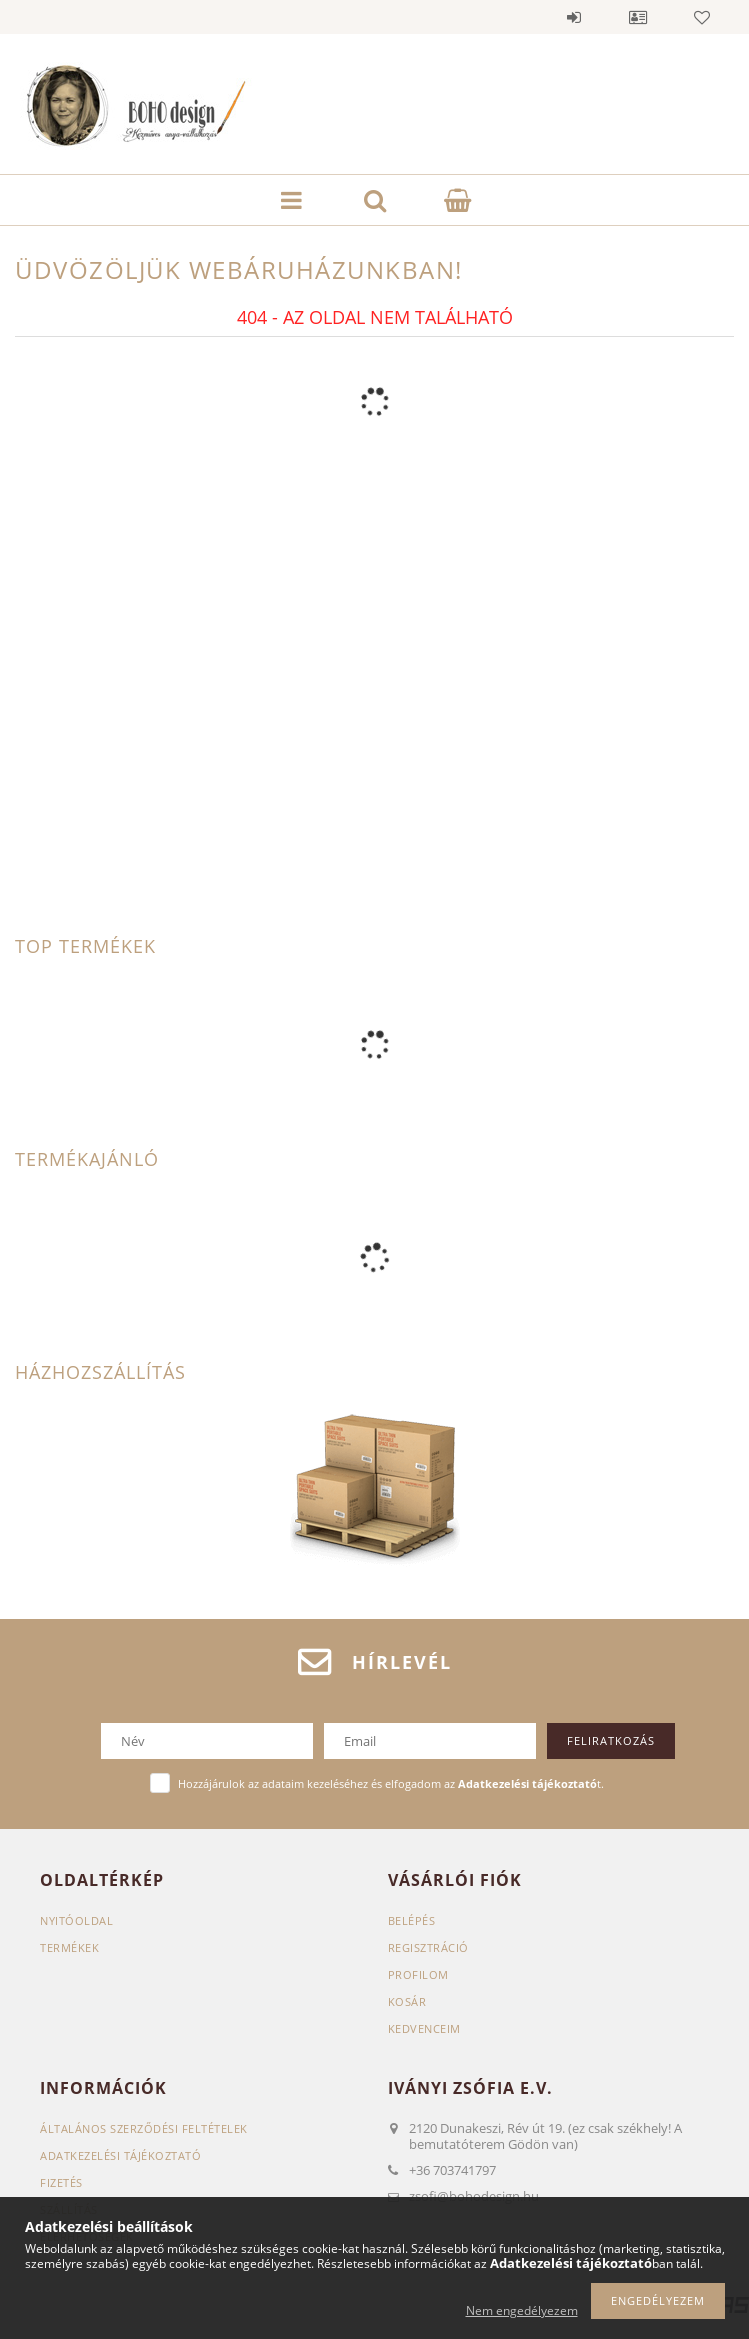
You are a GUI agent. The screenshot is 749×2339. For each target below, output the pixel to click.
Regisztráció (428, 1947)
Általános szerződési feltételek (144, 2128)
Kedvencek (702, 17)
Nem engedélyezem (522, 2310)
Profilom (418, 1974)
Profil (638, 17)
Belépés (574, 17)
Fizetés (61, 2182)
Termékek (69, 1947)
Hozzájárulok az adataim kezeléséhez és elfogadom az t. (391, 1783)
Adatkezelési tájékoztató (120, 2155)
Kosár (407, 2001)
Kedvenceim (424, 2028)
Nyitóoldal (76, 1920)
